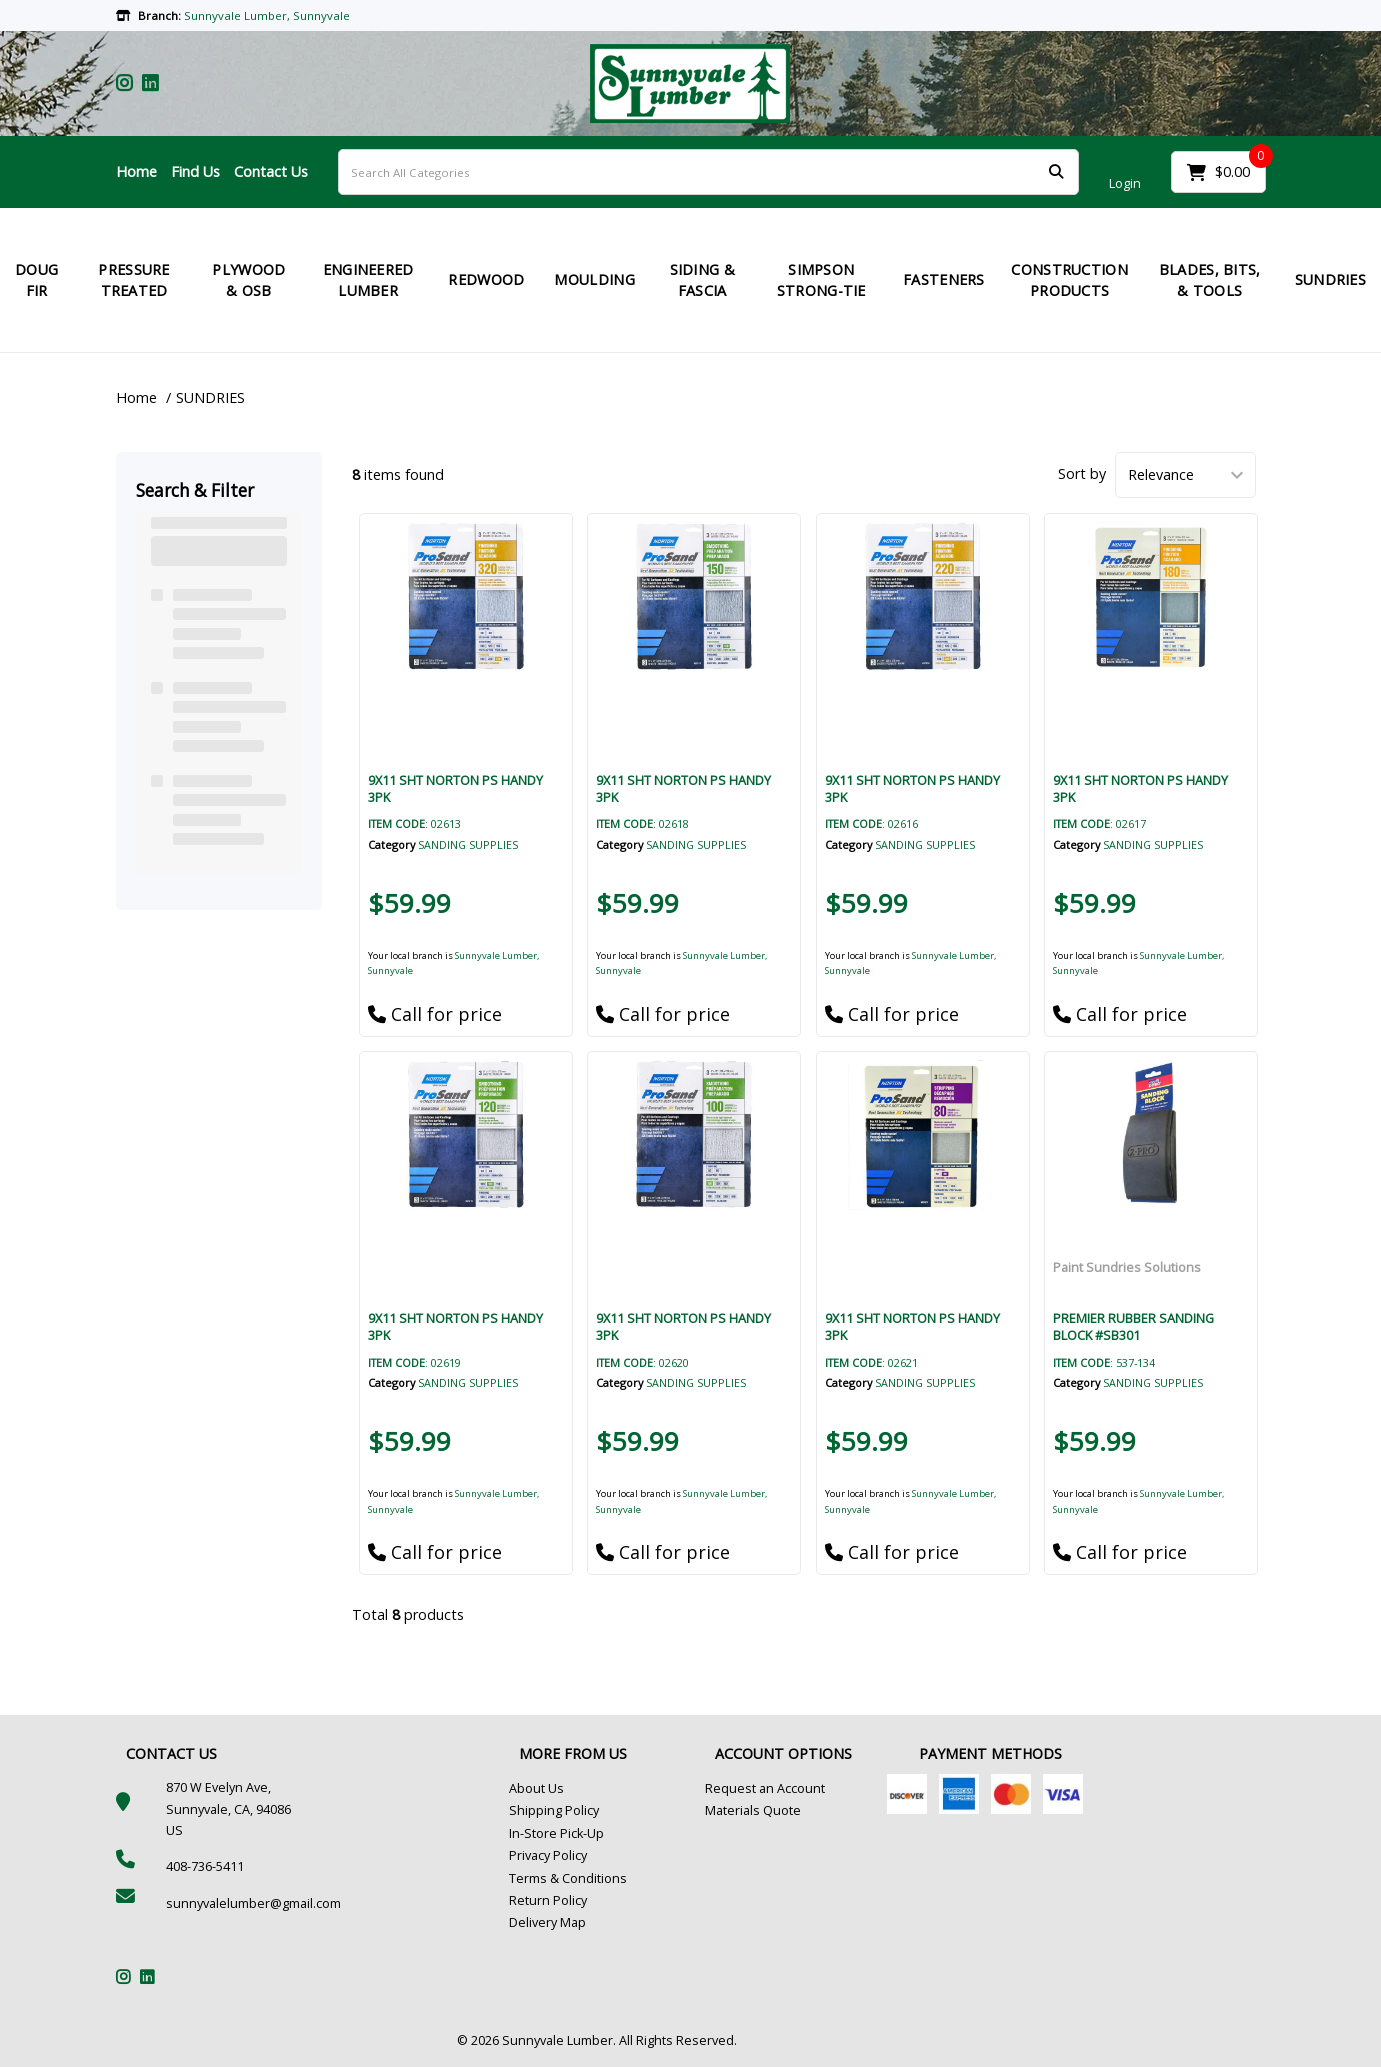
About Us (536, 1788)
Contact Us (271, 171)
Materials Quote (753, 1810)
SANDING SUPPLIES (468, 844)
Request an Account (765, 1788)
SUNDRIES (210, 397)
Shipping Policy (554, 1810)
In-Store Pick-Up (556, 1833)
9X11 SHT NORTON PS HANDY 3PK (455, 788)
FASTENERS (944, 279)
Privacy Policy (548, 1855)
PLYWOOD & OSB (248, 280)
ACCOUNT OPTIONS (783, 1753)
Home (136, 171)
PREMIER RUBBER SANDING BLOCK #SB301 (1133, 1326)
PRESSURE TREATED (133, 280)
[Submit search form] (1056, 172)
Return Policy (548, 1900)
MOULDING (594, 279)
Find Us (195, 171)
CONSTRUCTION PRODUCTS (1069, 280)
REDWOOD (486, 279)
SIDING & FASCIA (702, 280)
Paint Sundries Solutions (1127, 1267)
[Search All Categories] (708, 172)
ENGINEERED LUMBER (368, 280)
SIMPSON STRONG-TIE (821, 280)
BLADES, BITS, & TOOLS (1210, 280)
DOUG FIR (36, 280)
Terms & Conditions (568, 1878)
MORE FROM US (573, 1753)
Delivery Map (547, 1922)
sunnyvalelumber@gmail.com (253, 1903)
